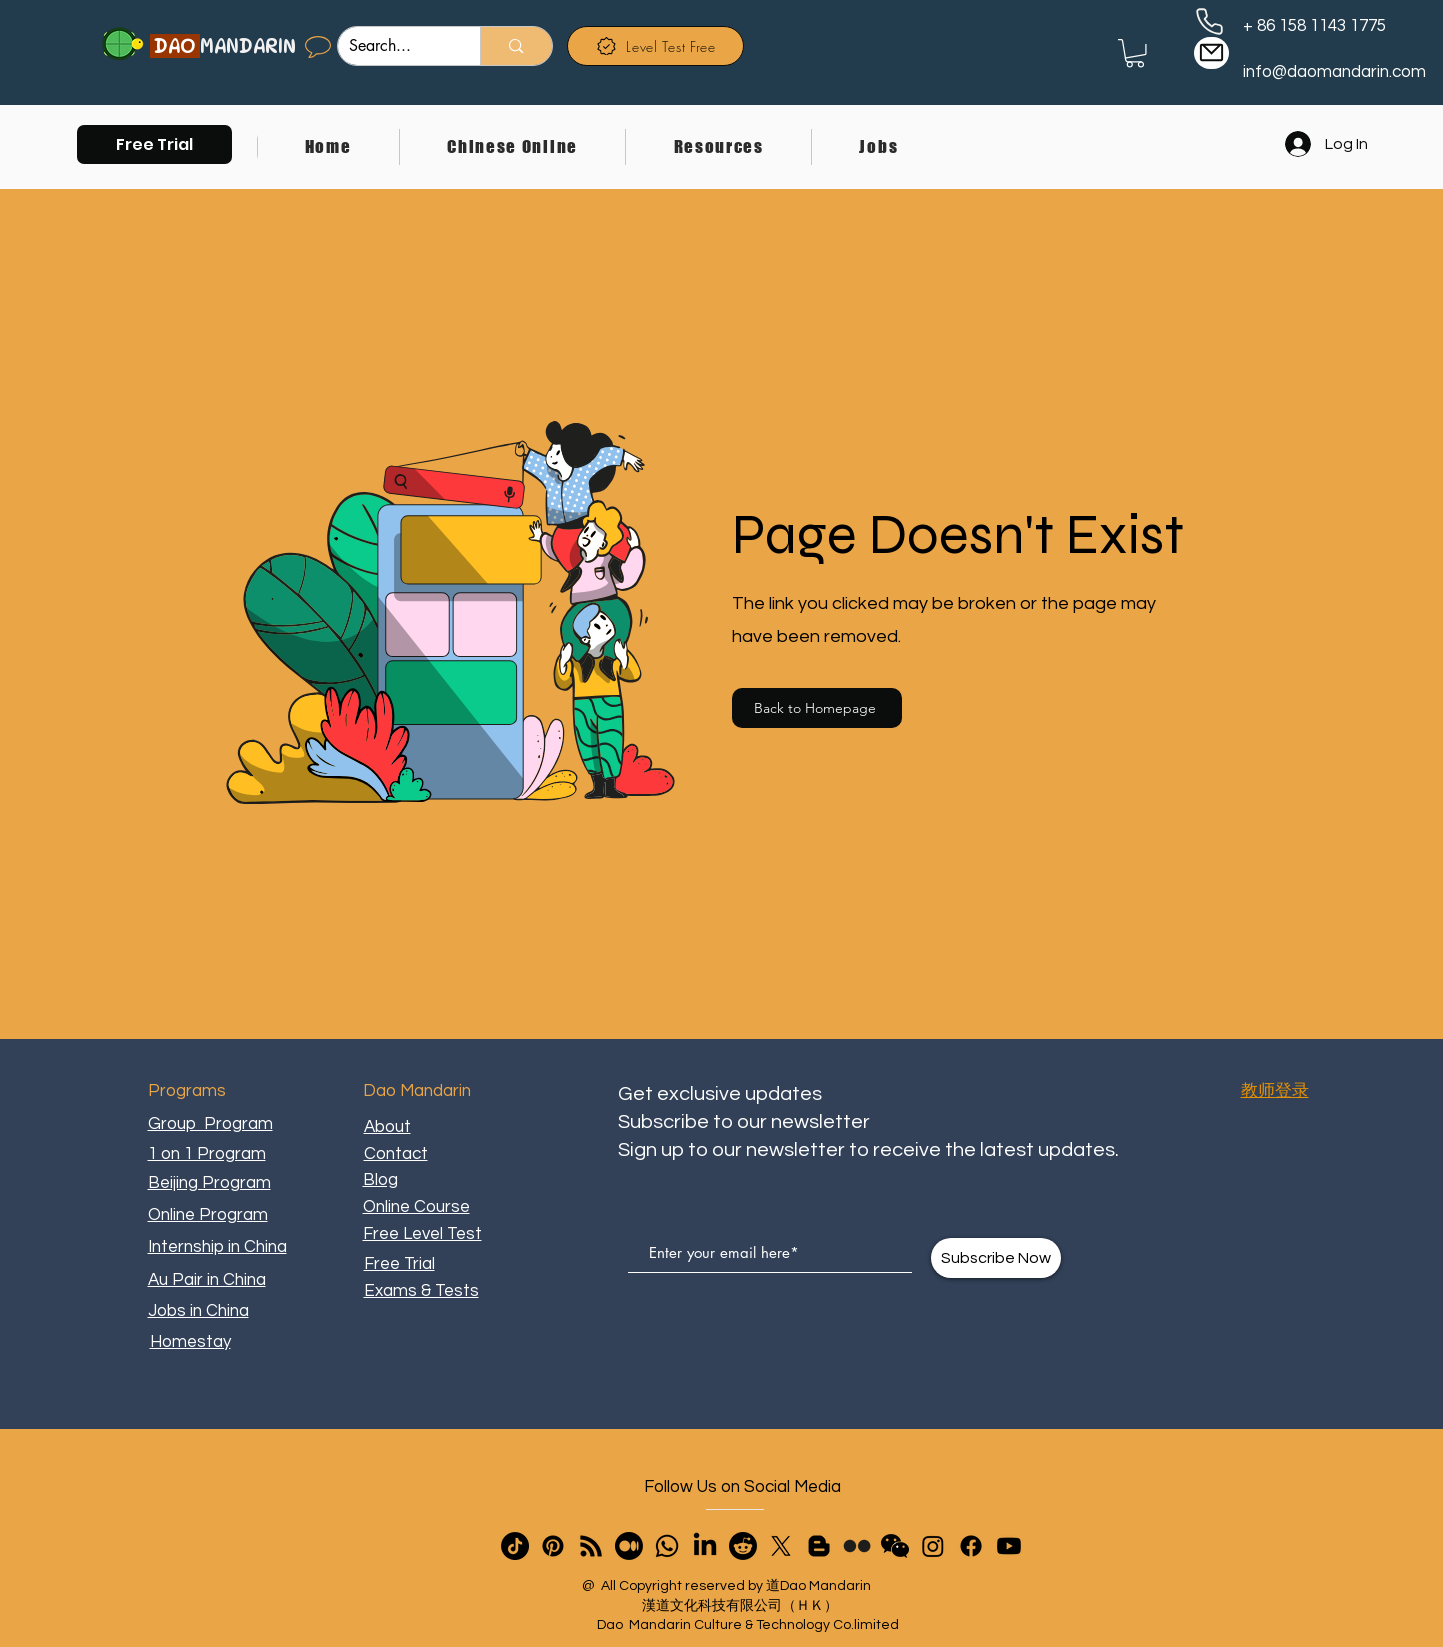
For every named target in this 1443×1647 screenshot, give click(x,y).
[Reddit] (743, 1546)
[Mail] (1211, 53)
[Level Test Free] (655, 46)
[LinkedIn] (705, 1546)
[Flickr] (857, 1546)
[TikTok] (515, 1546)
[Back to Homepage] (817, 708)
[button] (154, 144)
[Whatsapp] (667, 1546)
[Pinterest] (553, 1546)
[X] (781, 1546)
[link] (1135, 53)
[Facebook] (971, 1546)
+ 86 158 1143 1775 (1314, 26)
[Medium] (629, 1546)
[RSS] (591, 1546)
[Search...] (394, 46)
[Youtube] (1009, 1546)
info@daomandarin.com (1334, 72)
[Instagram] (933, 1546)
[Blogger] (819, 1546)
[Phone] (1209, 21)
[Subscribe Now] (996, 1258)
